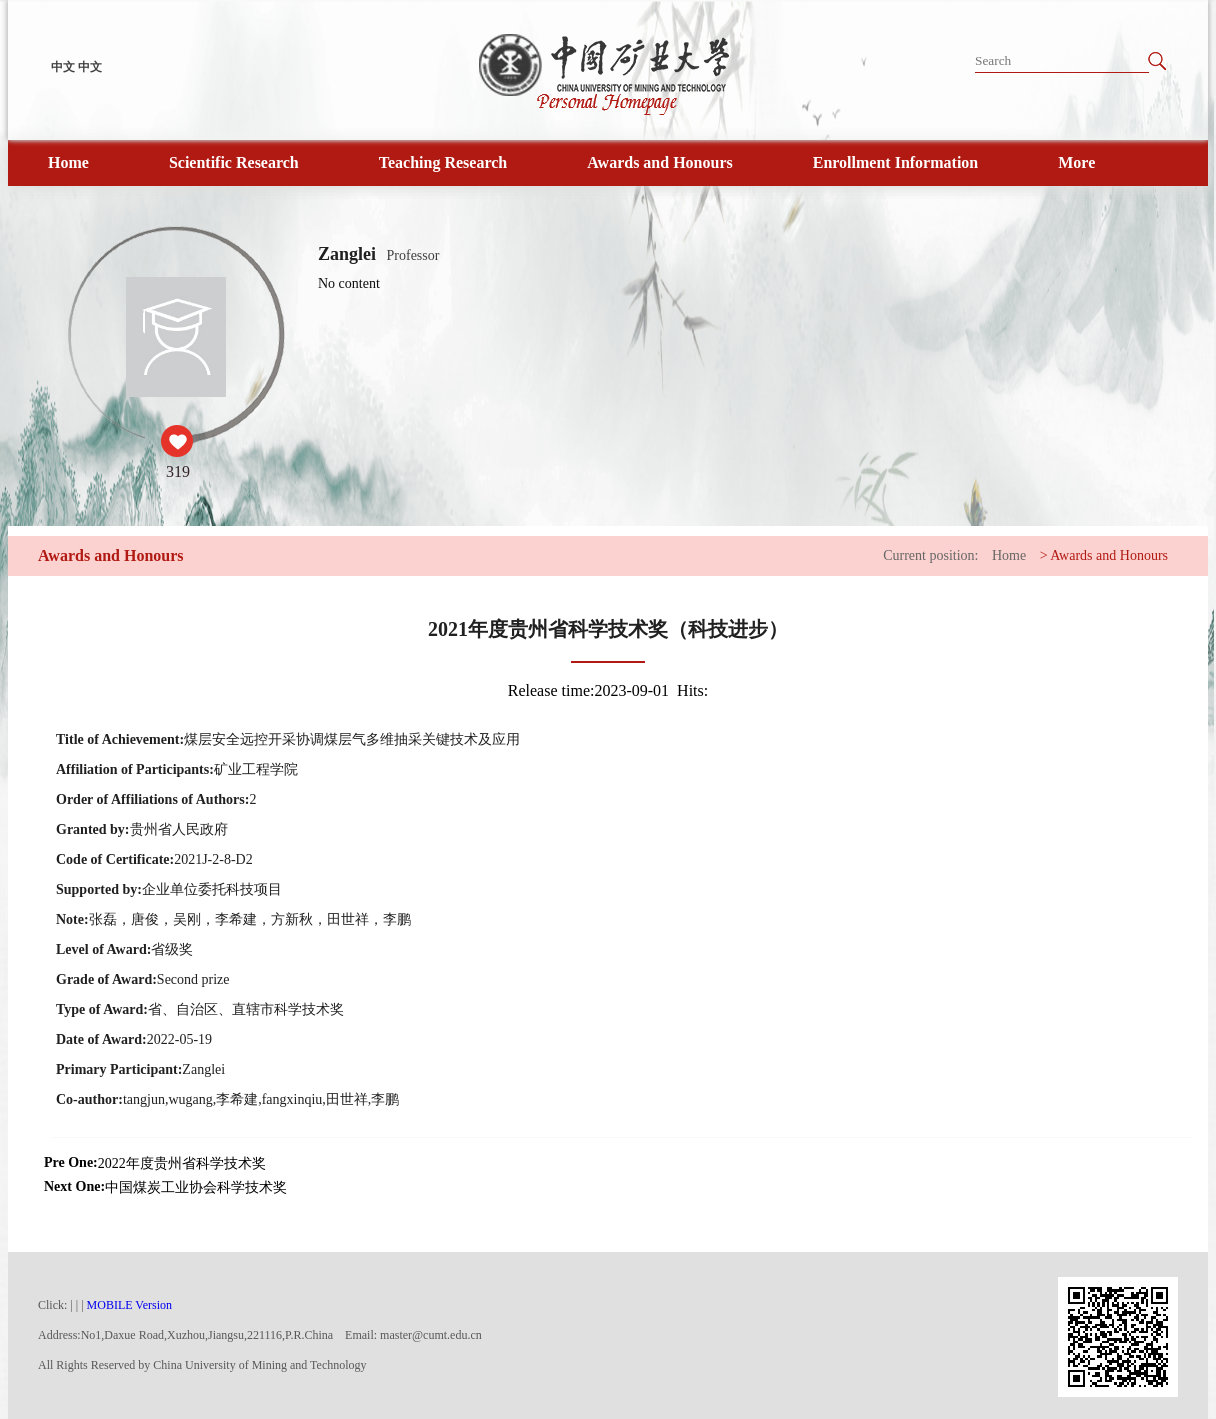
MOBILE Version (129, 1305)
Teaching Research (443, 162)
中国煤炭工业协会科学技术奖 (196, 1187)
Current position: (930, 555)
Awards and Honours (660, 162)
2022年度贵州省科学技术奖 (182, 1163)
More (1076, 162)
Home (68, 162)
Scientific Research (234, 162)
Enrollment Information (895, 162)
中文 (63, 67)
